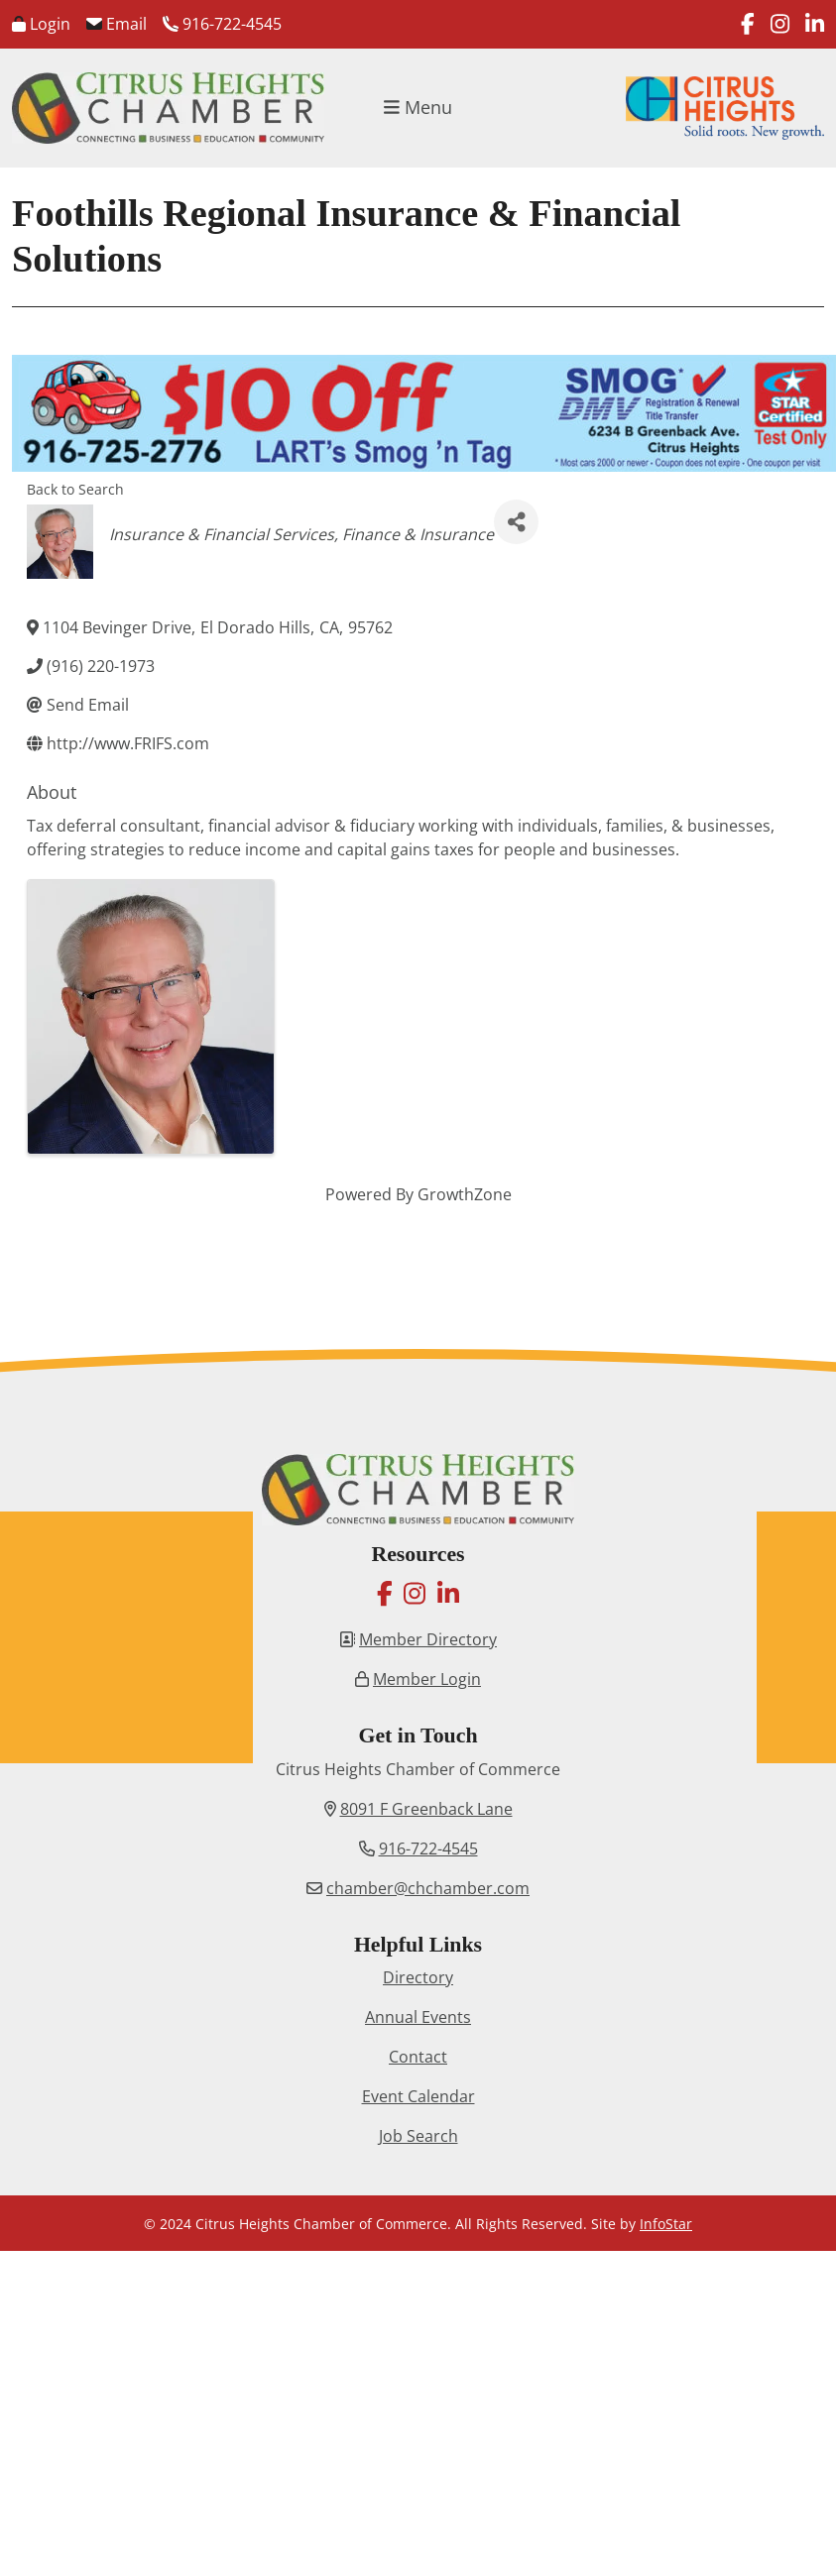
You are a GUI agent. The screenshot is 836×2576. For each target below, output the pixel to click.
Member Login (427, 1679)
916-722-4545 (222, 24)
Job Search (418, 2136)
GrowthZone (465, 1194)
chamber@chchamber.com (428, 1888)
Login (41, 24)
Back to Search (75, 489)
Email (116, 24)
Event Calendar (418, 2096)
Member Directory (428, 1639)
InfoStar (666, 2223)
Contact (418, 2057)
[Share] (516, 522)
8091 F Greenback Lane (426, 1809)
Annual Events (418, 2017)
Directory (418, 1977)
